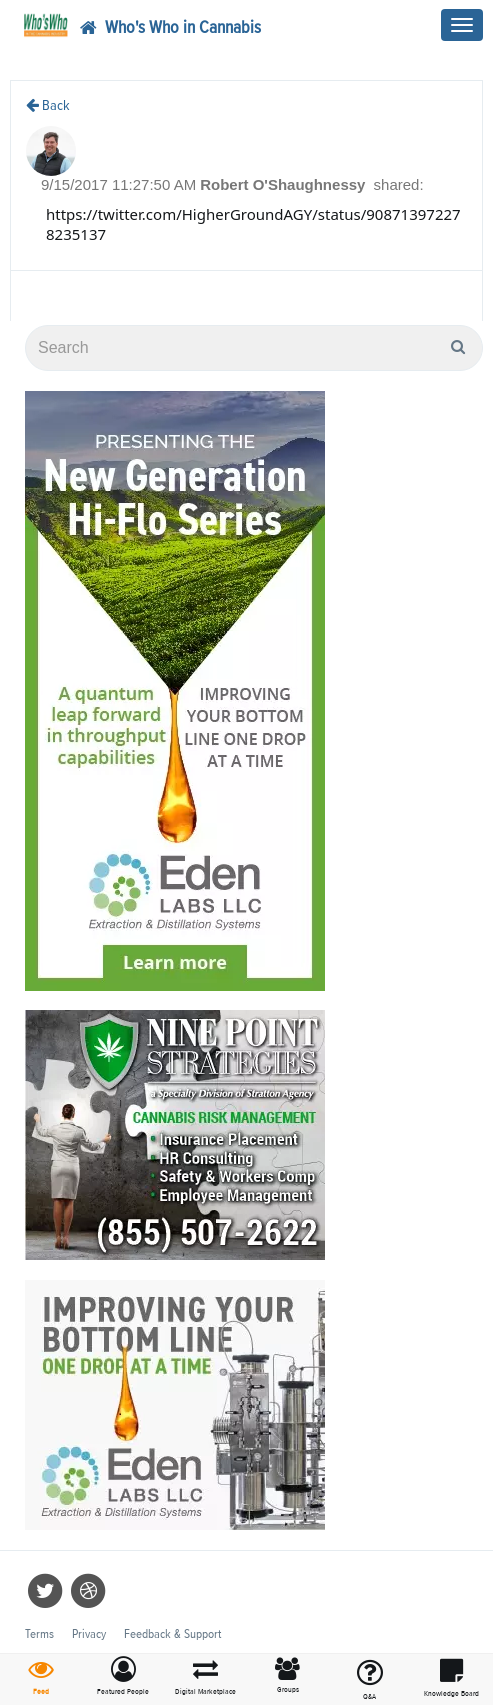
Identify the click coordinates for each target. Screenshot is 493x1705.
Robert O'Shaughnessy (284, 184)
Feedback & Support (172, 1634)
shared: (399, 184)
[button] (123, 1677)
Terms (39, 1634)
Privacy (89, 1634)
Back (48, 105)
